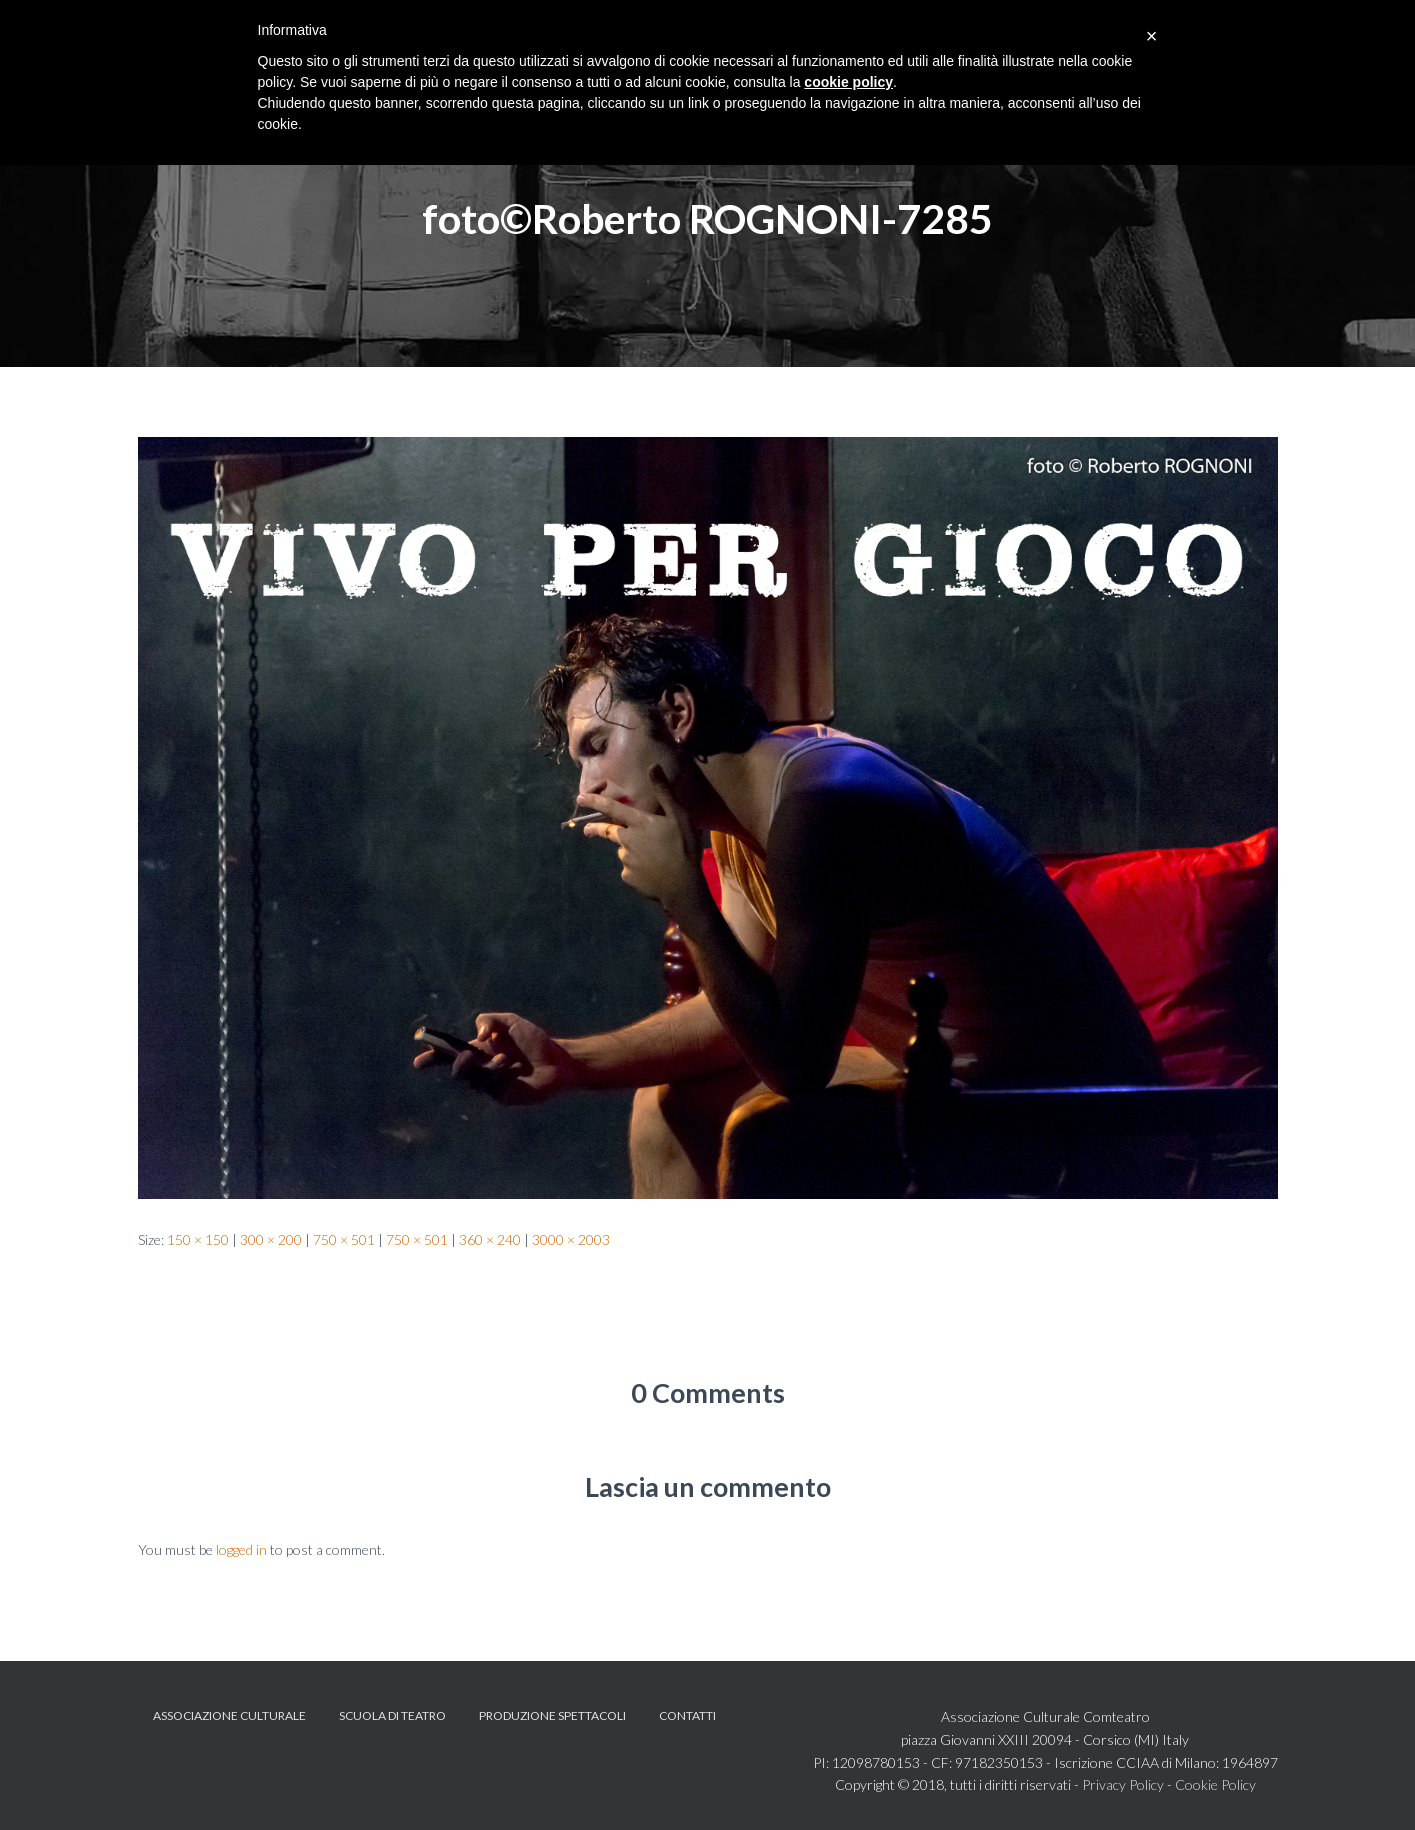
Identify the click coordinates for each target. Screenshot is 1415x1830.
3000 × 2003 (571, 1239)
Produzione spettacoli (552, 1715)
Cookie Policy (1215, 1784)
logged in (241, 1549)
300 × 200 (271, 1239)
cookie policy (848, 82)
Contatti (687, 1715)
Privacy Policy (1123, 1784)
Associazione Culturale (229, 1715)
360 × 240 (490, 1239)
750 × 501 (344, 1239)
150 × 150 (198, 1239)
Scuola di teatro (392, 1715)
